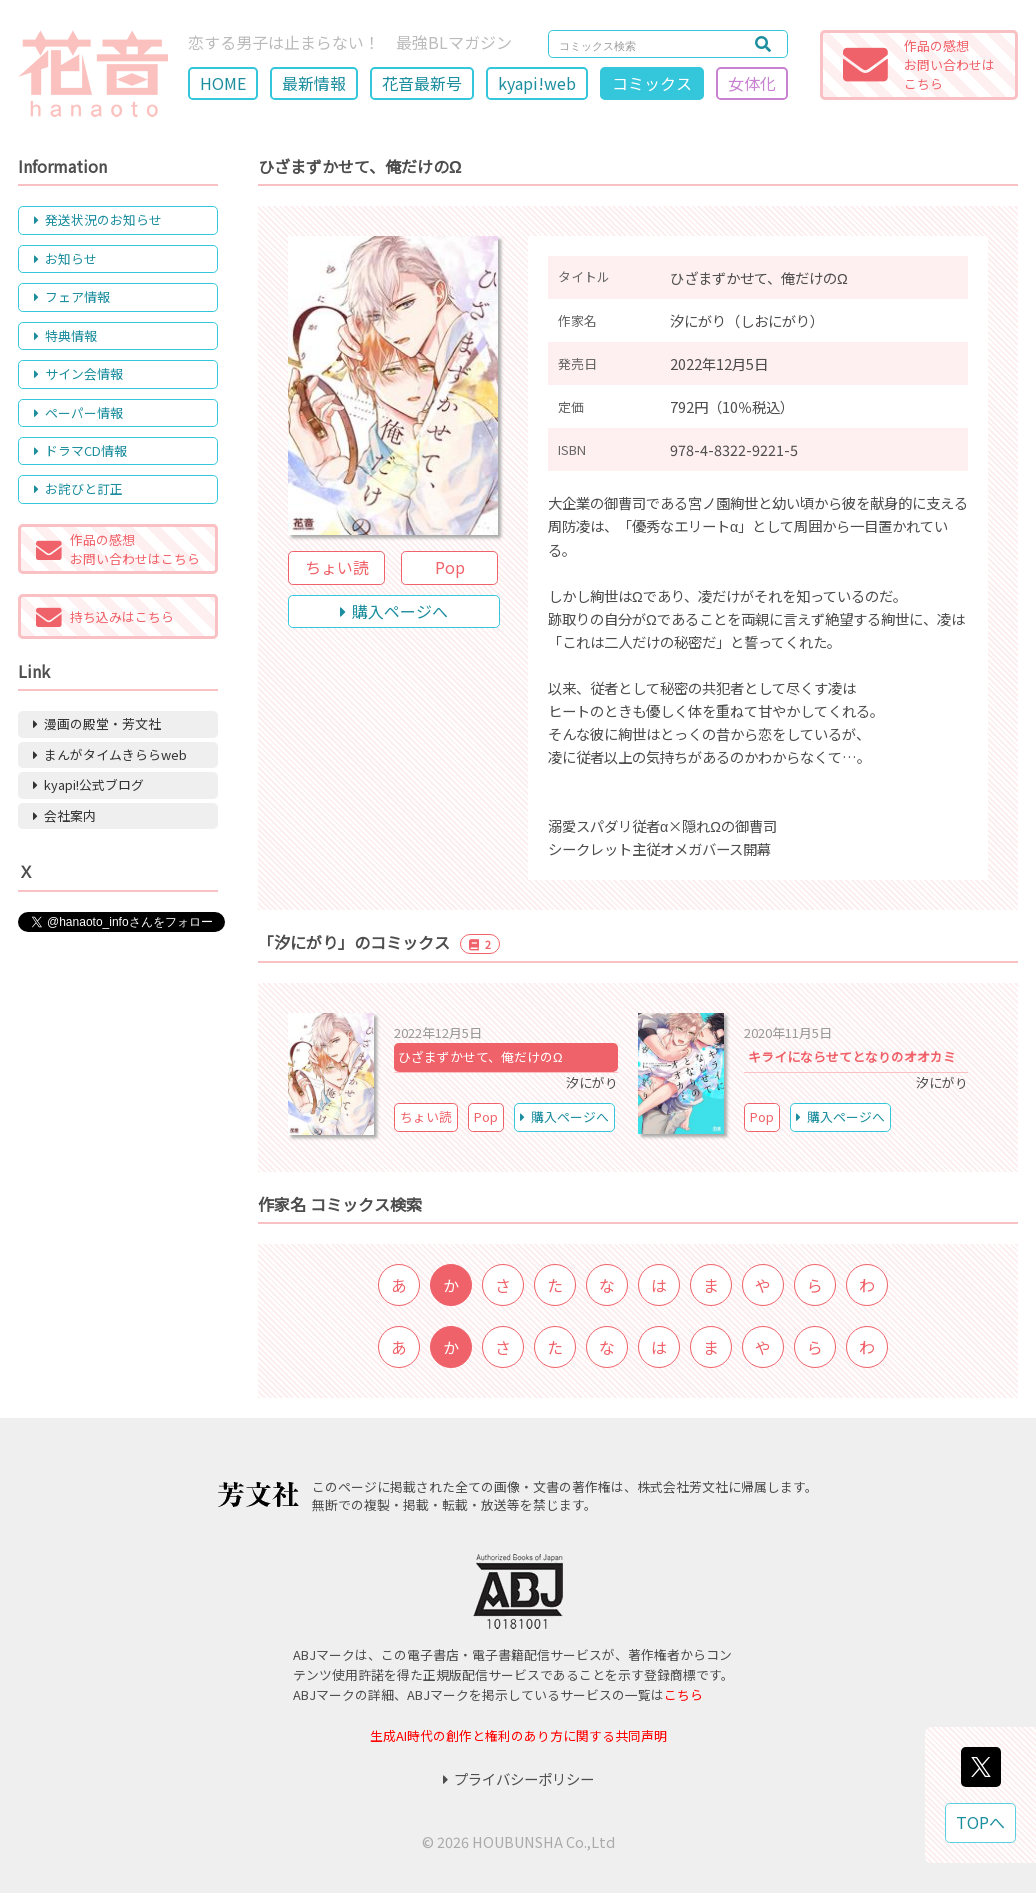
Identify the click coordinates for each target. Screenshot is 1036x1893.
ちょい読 (337, 567)
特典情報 (65, 335)
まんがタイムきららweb (110, 754)
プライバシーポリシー (518, 1778)
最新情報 (314, 83)
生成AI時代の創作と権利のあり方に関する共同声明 (518, 1735)
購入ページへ (394, 611)
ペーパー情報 (78, 412)
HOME (223, 83)
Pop (450, 567)
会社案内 (64, 815)
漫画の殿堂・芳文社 (97, 723)
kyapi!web (537, 83)
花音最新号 (422, 83)
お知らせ (65, 258)
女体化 (752, 83)
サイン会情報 (78, 373)
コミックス (652, 83)
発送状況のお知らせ (98, 219)
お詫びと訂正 (78, 488)
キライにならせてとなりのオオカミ (852, 1056)
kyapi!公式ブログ (88, 784)
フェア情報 (72, 296)
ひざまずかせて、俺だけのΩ (480, 1056)
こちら (683, 1694)
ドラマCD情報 (80, 450)
